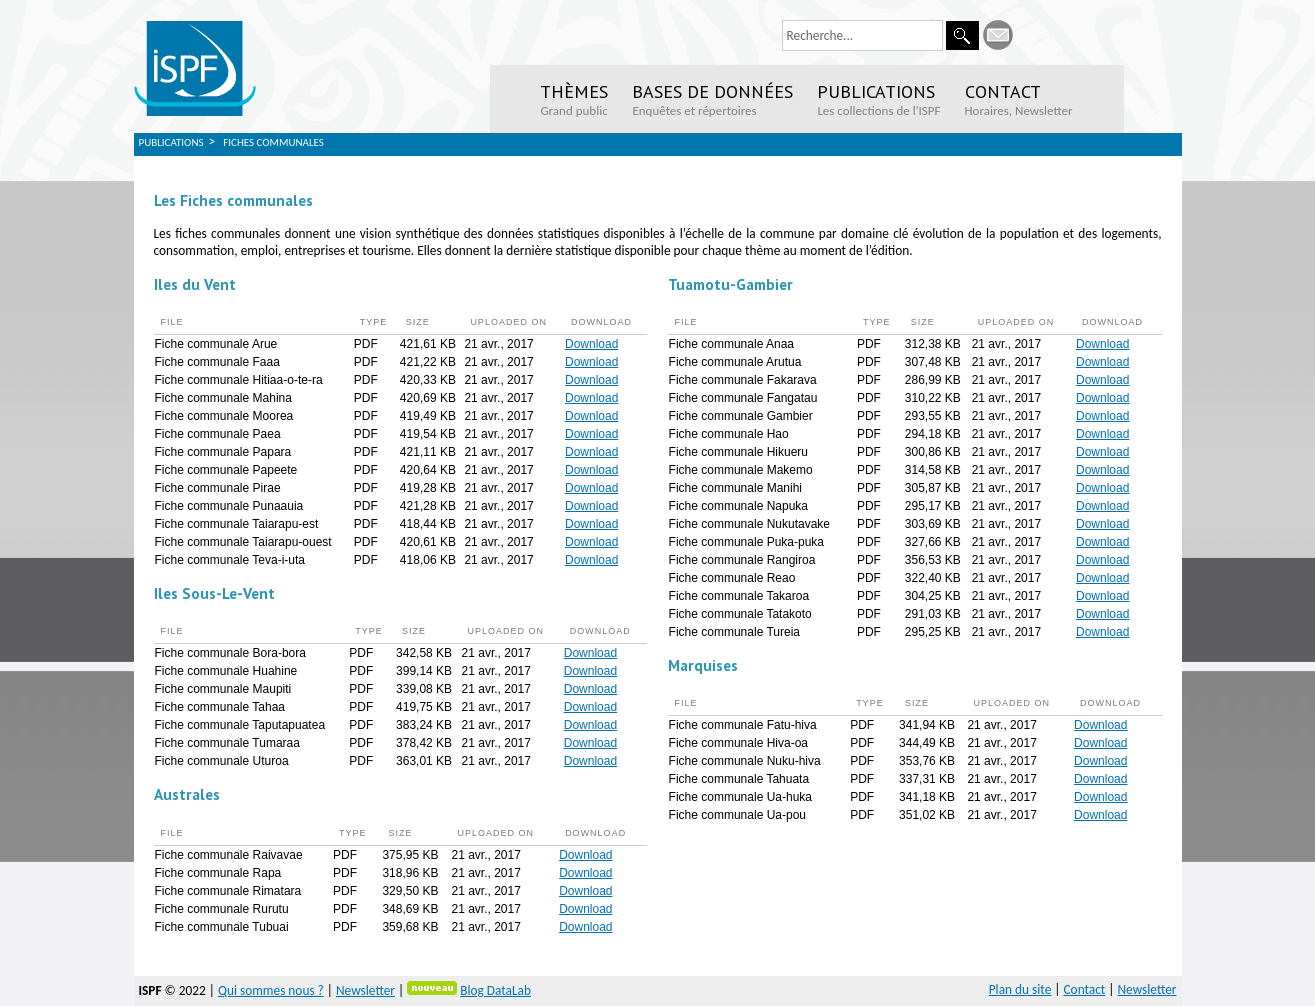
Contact (1085, 989)
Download (591, 344)
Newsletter (365, 990)
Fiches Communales (273, 142)
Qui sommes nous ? (271, 990)
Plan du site (1020, 989)
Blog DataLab (495, 990)
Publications (171, 142)
